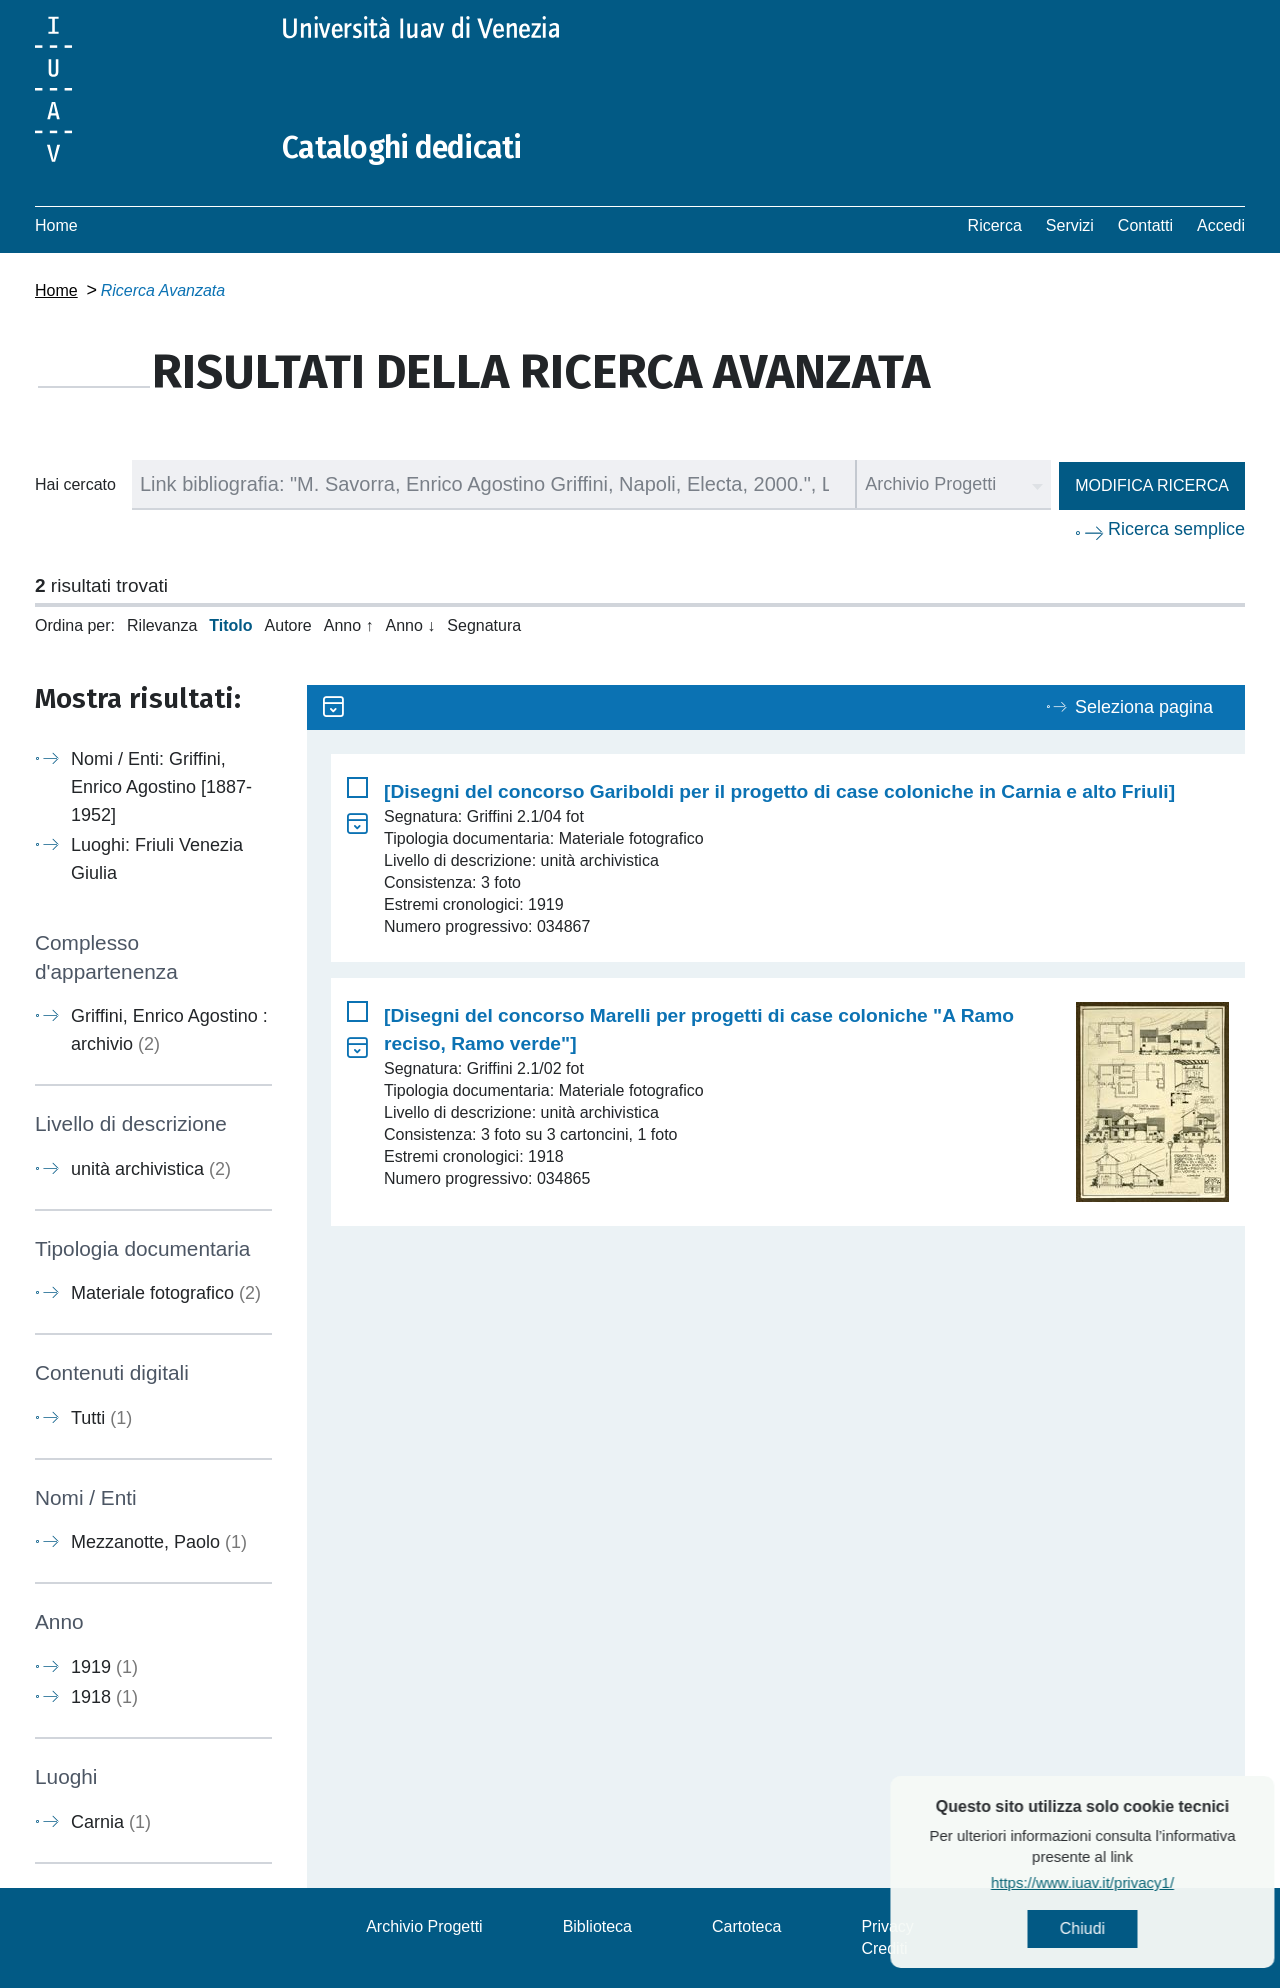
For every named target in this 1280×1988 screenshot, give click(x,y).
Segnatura (484, 625)
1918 (104, 1697)
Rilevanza (162, 625)
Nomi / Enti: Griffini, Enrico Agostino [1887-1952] (161, 787)
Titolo (230, 625)
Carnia (111, 1822)
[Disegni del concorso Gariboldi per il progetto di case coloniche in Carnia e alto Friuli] (779, 791)
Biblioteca (597, 1926)
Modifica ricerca (1152, 485)
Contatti (1145, 225)
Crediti (884, 1948)
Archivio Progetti (424, 1926)
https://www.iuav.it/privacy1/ (1135, 1882)
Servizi (1070, 225)
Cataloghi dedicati (402, 148)
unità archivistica (151, 1169)
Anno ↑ (349, 625)
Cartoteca (746, 1926)
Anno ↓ (411, 625)
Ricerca (995, 225)
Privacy (887, 1926)
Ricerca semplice (1176, 529)
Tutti (101, 1418)
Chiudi (1135, 1928)
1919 (104, 1667)
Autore (288, 625)
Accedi (1221, 225)
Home (56, 225)
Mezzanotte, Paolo (159, 1542)
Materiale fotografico (166, 1293)
